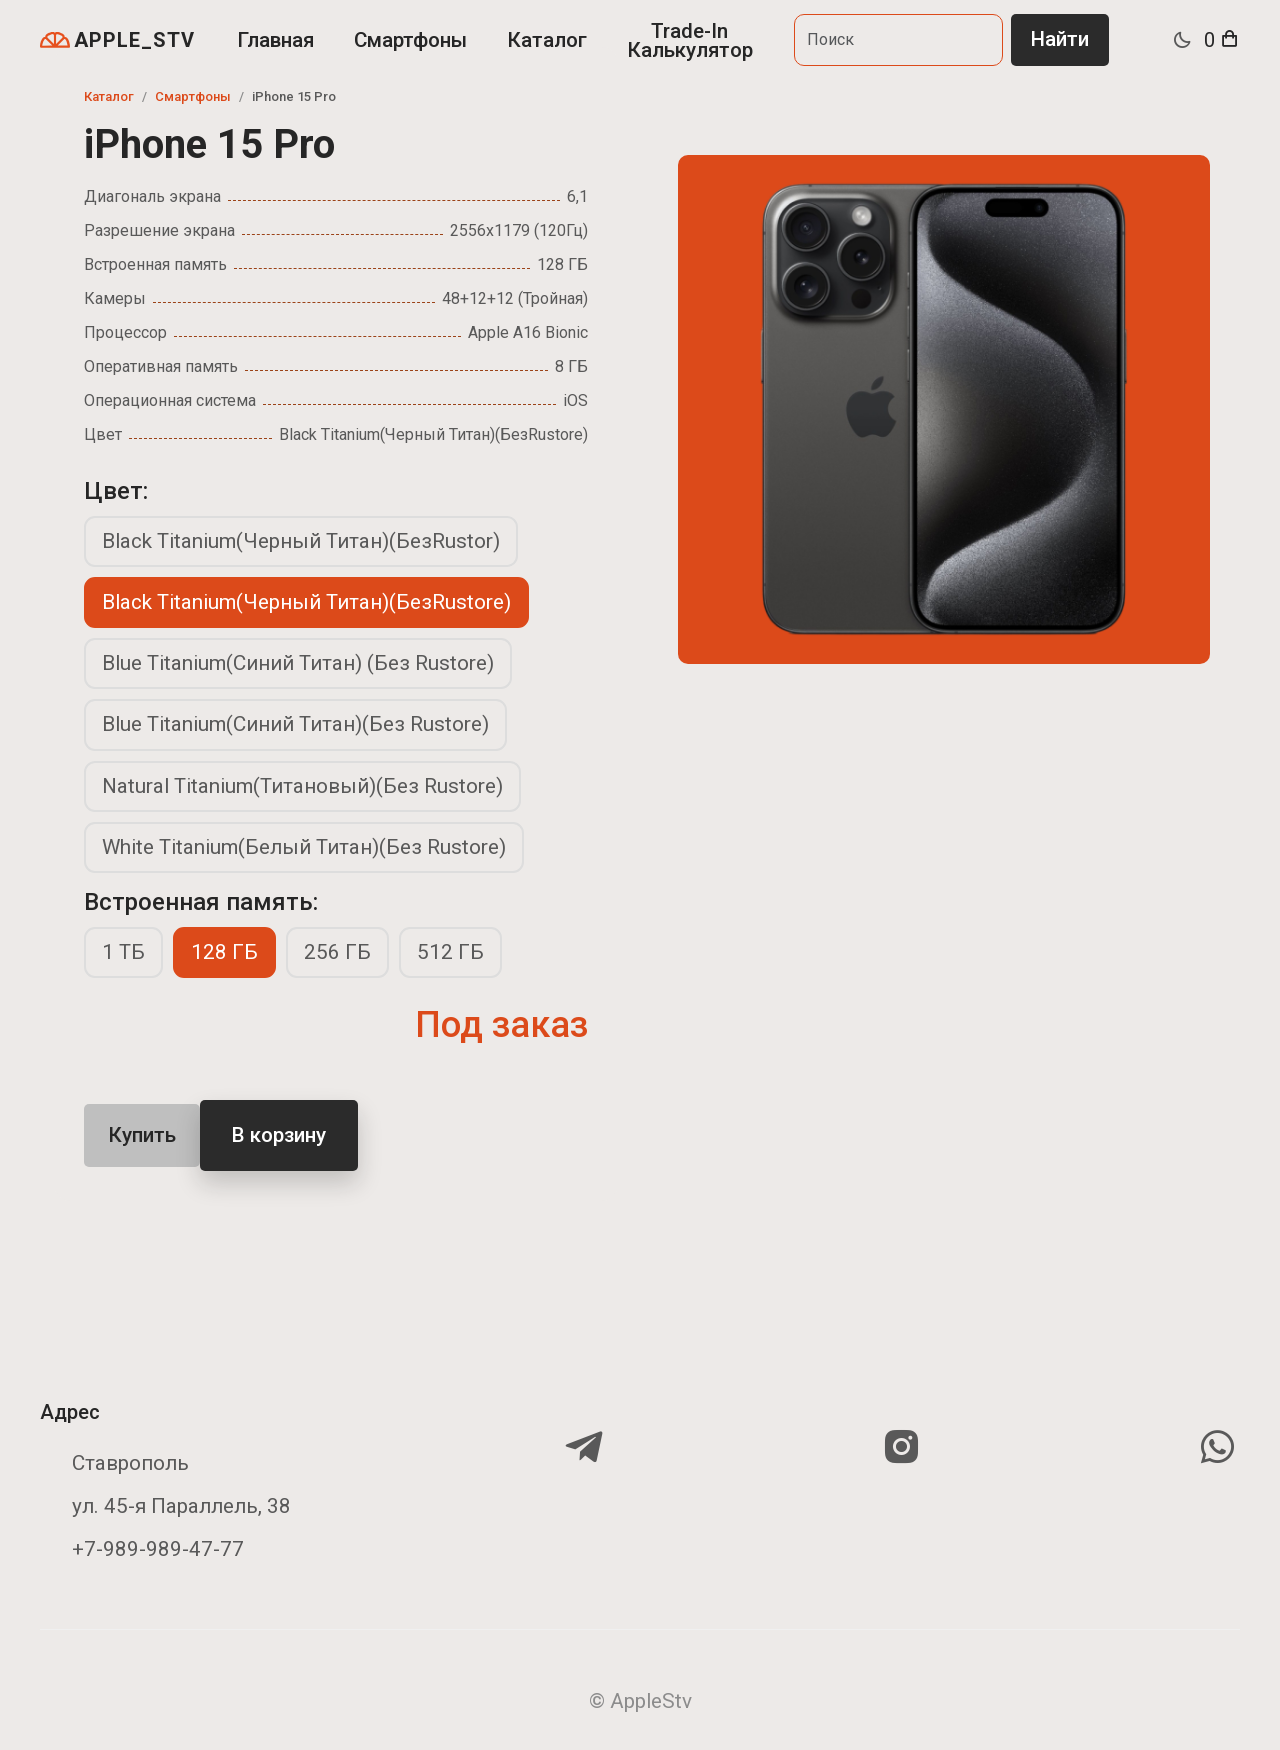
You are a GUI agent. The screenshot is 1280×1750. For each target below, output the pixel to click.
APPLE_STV (117, 40)
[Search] (898, 39)
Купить (142, 1135)
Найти (1060, 39)
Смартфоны (410, 40)
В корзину (279, 1135)
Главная (275, 40)
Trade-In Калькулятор (690, 40)
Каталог (547, 40)
